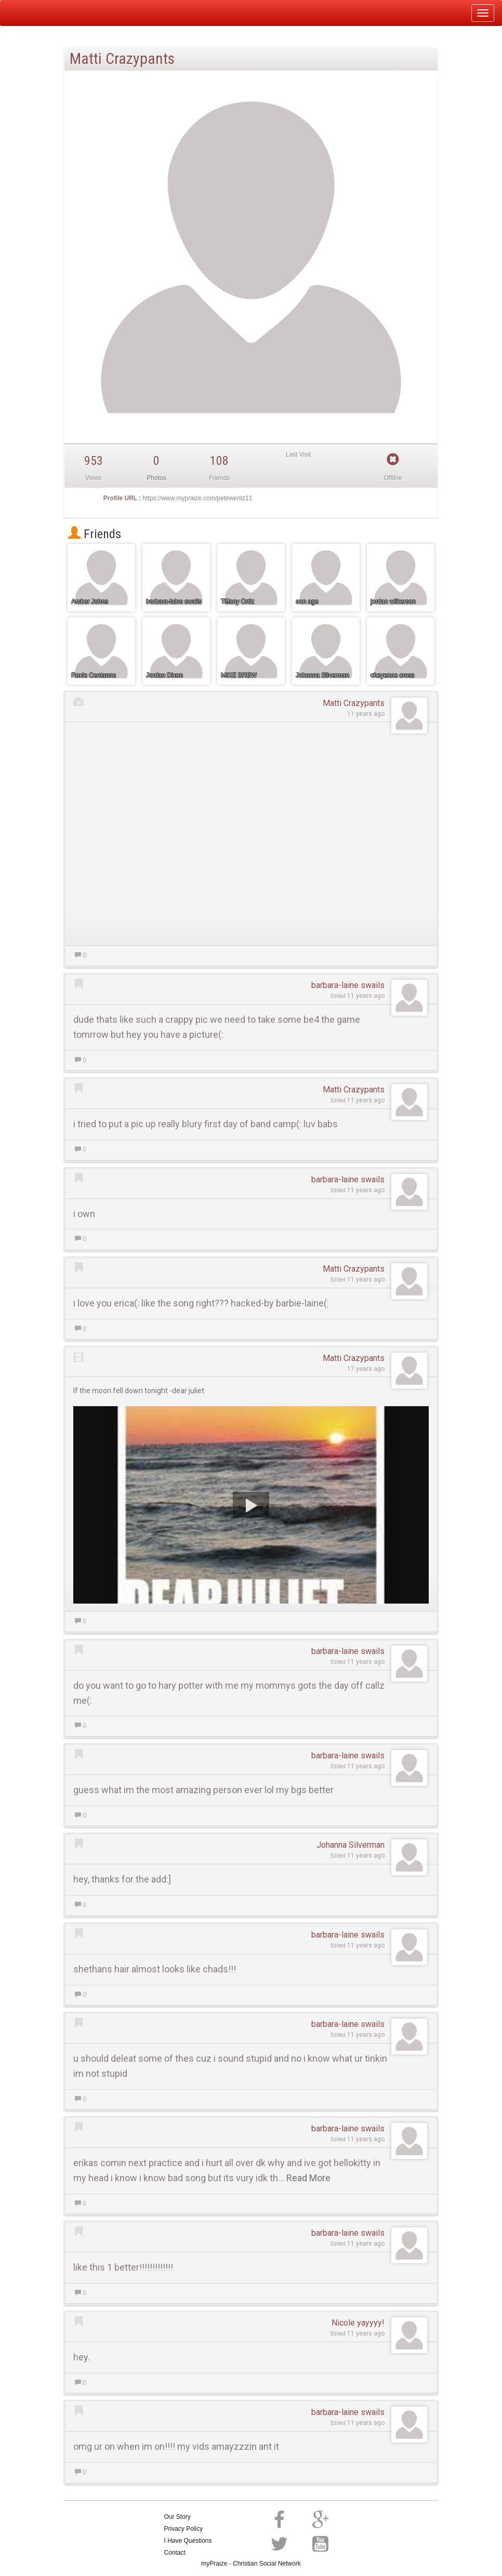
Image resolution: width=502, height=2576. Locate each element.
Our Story (177, 2516)
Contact (175, 2552)
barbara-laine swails (348, 985)
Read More (308, 2177)
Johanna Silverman (350, 1845)
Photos (156, 478)
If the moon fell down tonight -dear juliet (138, 1390)
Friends (94, 534)
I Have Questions (188, 2540)
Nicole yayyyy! (358, 2323)
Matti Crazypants (354, 703)
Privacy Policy (183, 2528)
